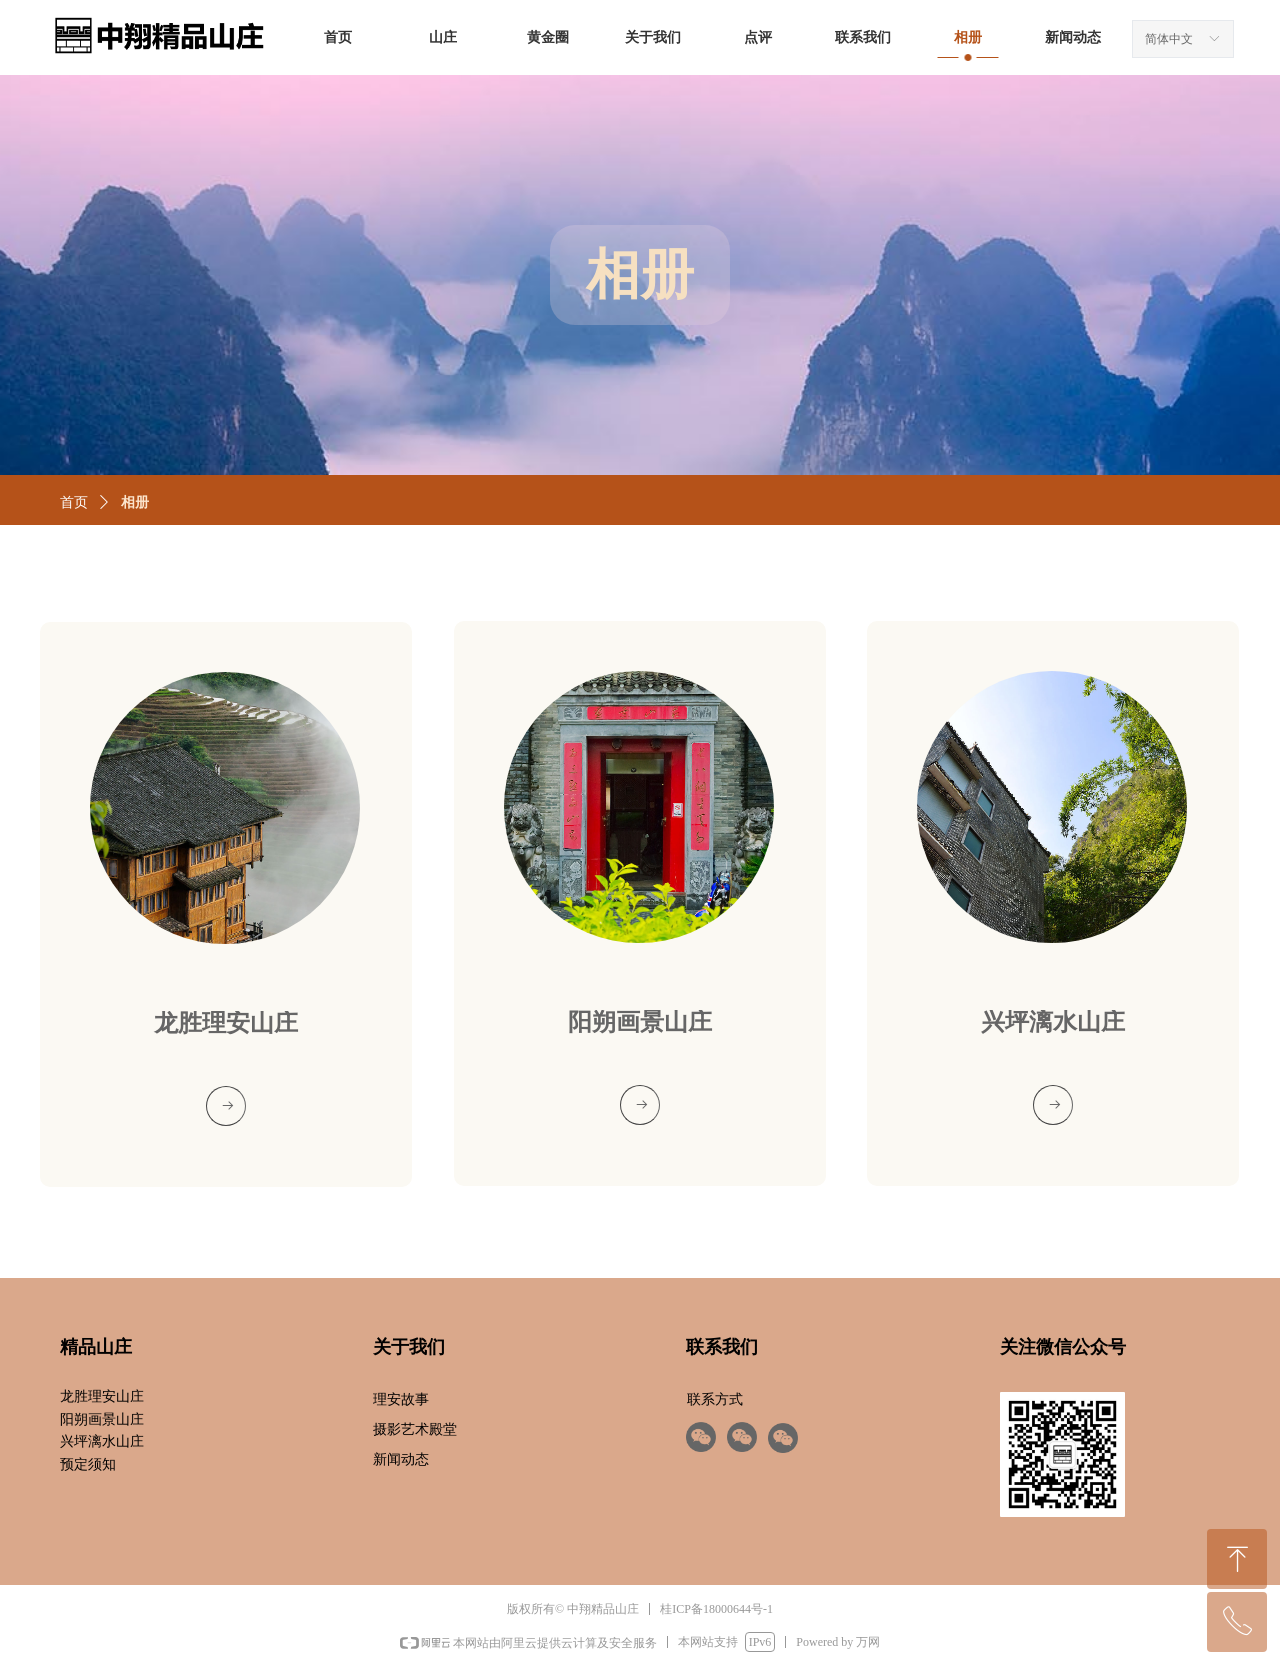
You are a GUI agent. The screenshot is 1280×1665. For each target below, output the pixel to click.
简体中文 (1169, 39)
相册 (135, 502)
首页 (74, 502)
